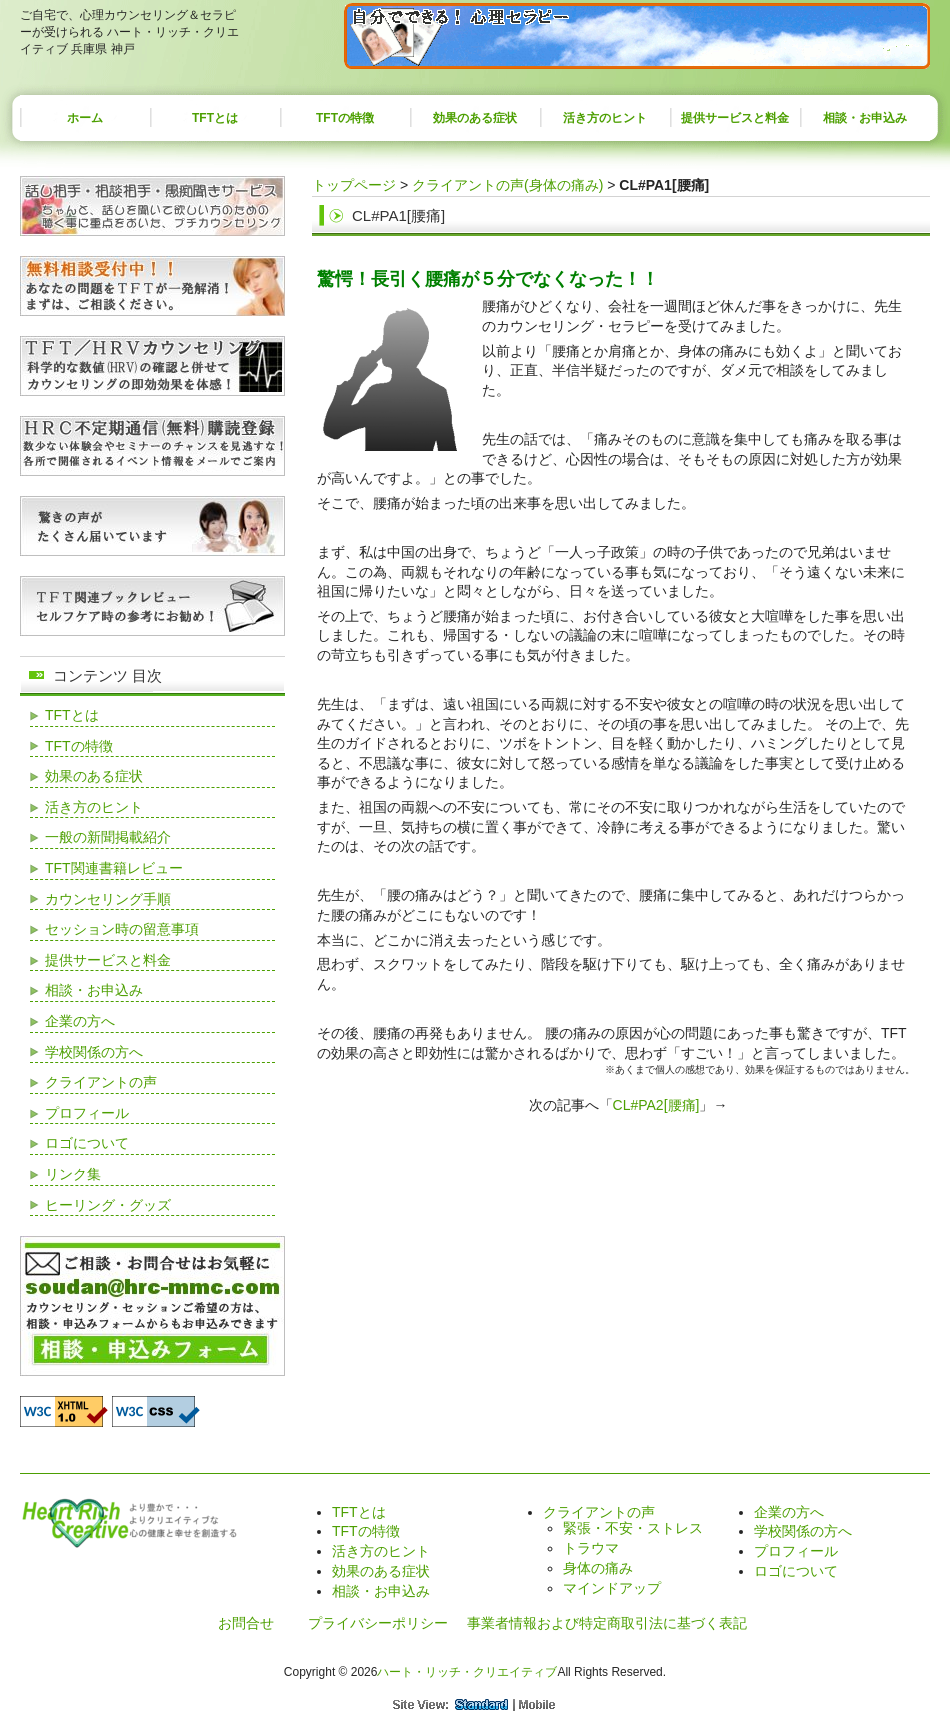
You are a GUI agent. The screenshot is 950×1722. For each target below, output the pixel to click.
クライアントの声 (101, 1082)
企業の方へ (80, 1021)
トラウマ (591, 1548)
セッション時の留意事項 (122, 929)
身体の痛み (598, 1568)
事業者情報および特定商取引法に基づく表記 (607, 1623)
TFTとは (215, 118)
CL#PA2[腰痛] (656, 1105)
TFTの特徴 (345, 118)
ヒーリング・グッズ (108, 1205)
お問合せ (246, 1623)
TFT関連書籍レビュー (114, 868)
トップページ (354, 185)
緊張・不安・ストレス (633, 1528)
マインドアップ (612, 1588)
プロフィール (87, 1113)
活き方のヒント (605, 118)
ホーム (85, 118)
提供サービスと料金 (735, 118)
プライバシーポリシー (378, 1623)
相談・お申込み (865, 118)
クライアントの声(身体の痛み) (507, 185)
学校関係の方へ (94, 1052)
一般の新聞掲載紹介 (108, 837)
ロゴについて (87, 1143)
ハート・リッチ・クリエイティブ (467, 1672)
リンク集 (73, 1174)
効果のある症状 (475, 118)
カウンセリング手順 (108, 899)
